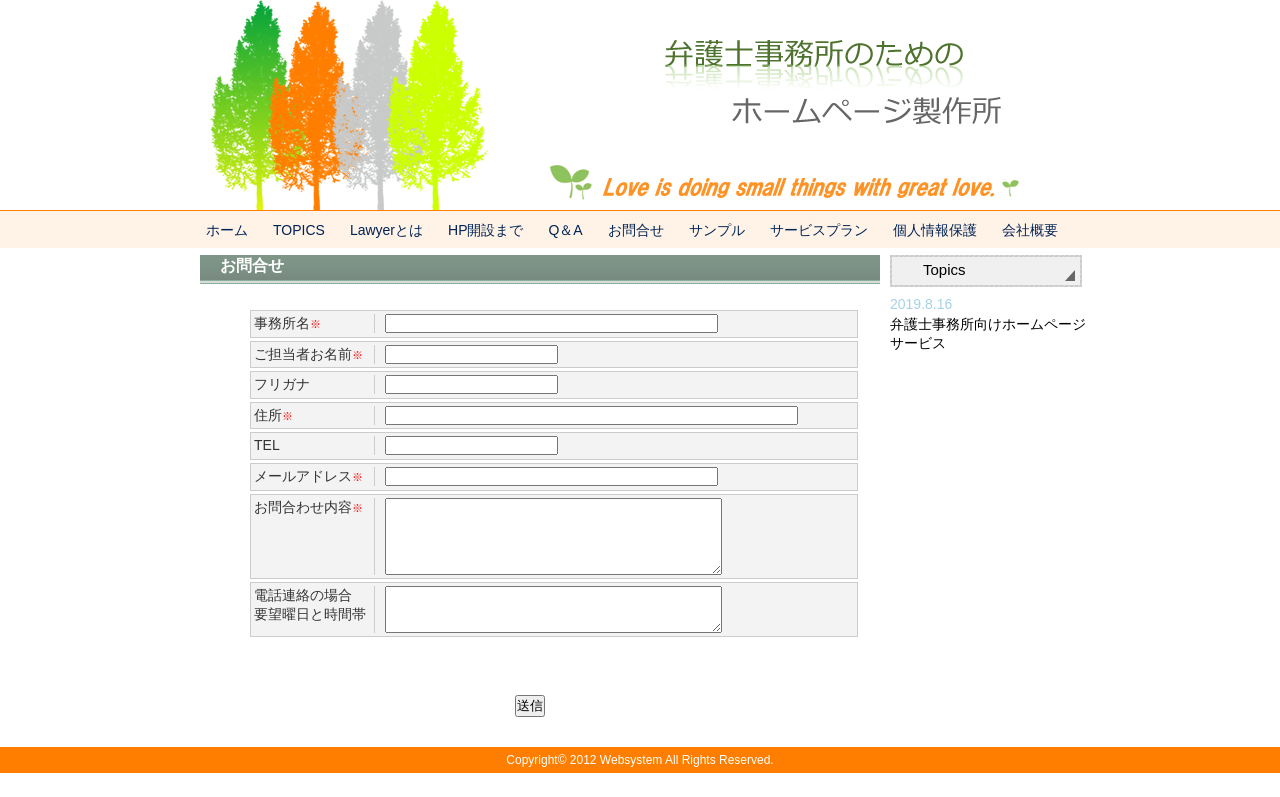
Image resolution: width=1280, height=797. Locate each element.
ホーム (227, 230)
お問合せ (636, 230)
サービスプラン (819, 230)
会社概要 (1030, 230)
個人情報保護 (935, 230)
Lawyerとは (386, 230)
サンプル (717, 230)
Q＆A (565, 230)
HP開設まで (485, 230)
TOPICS (299, 230)
